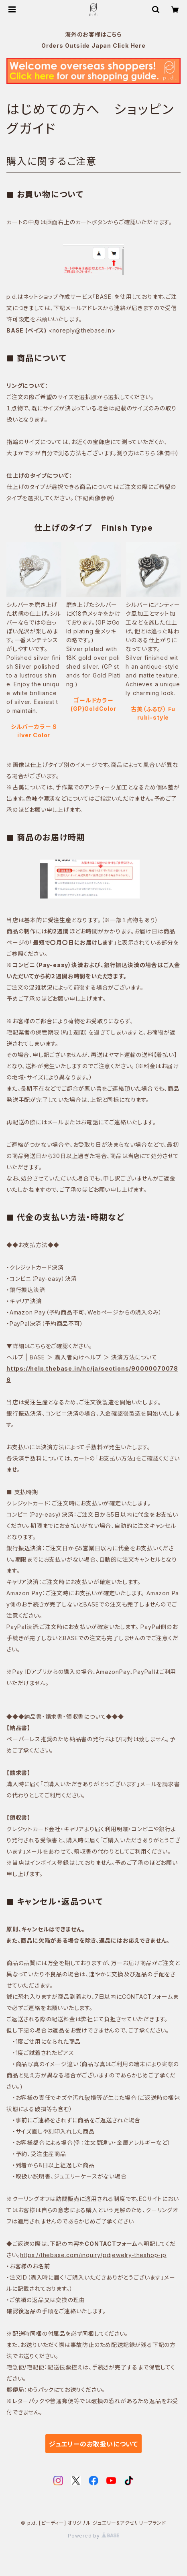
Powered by (93, 2536)
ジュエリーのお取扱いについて (93, 2444)
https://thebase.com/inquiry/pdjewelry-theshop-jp (93, 2254)
